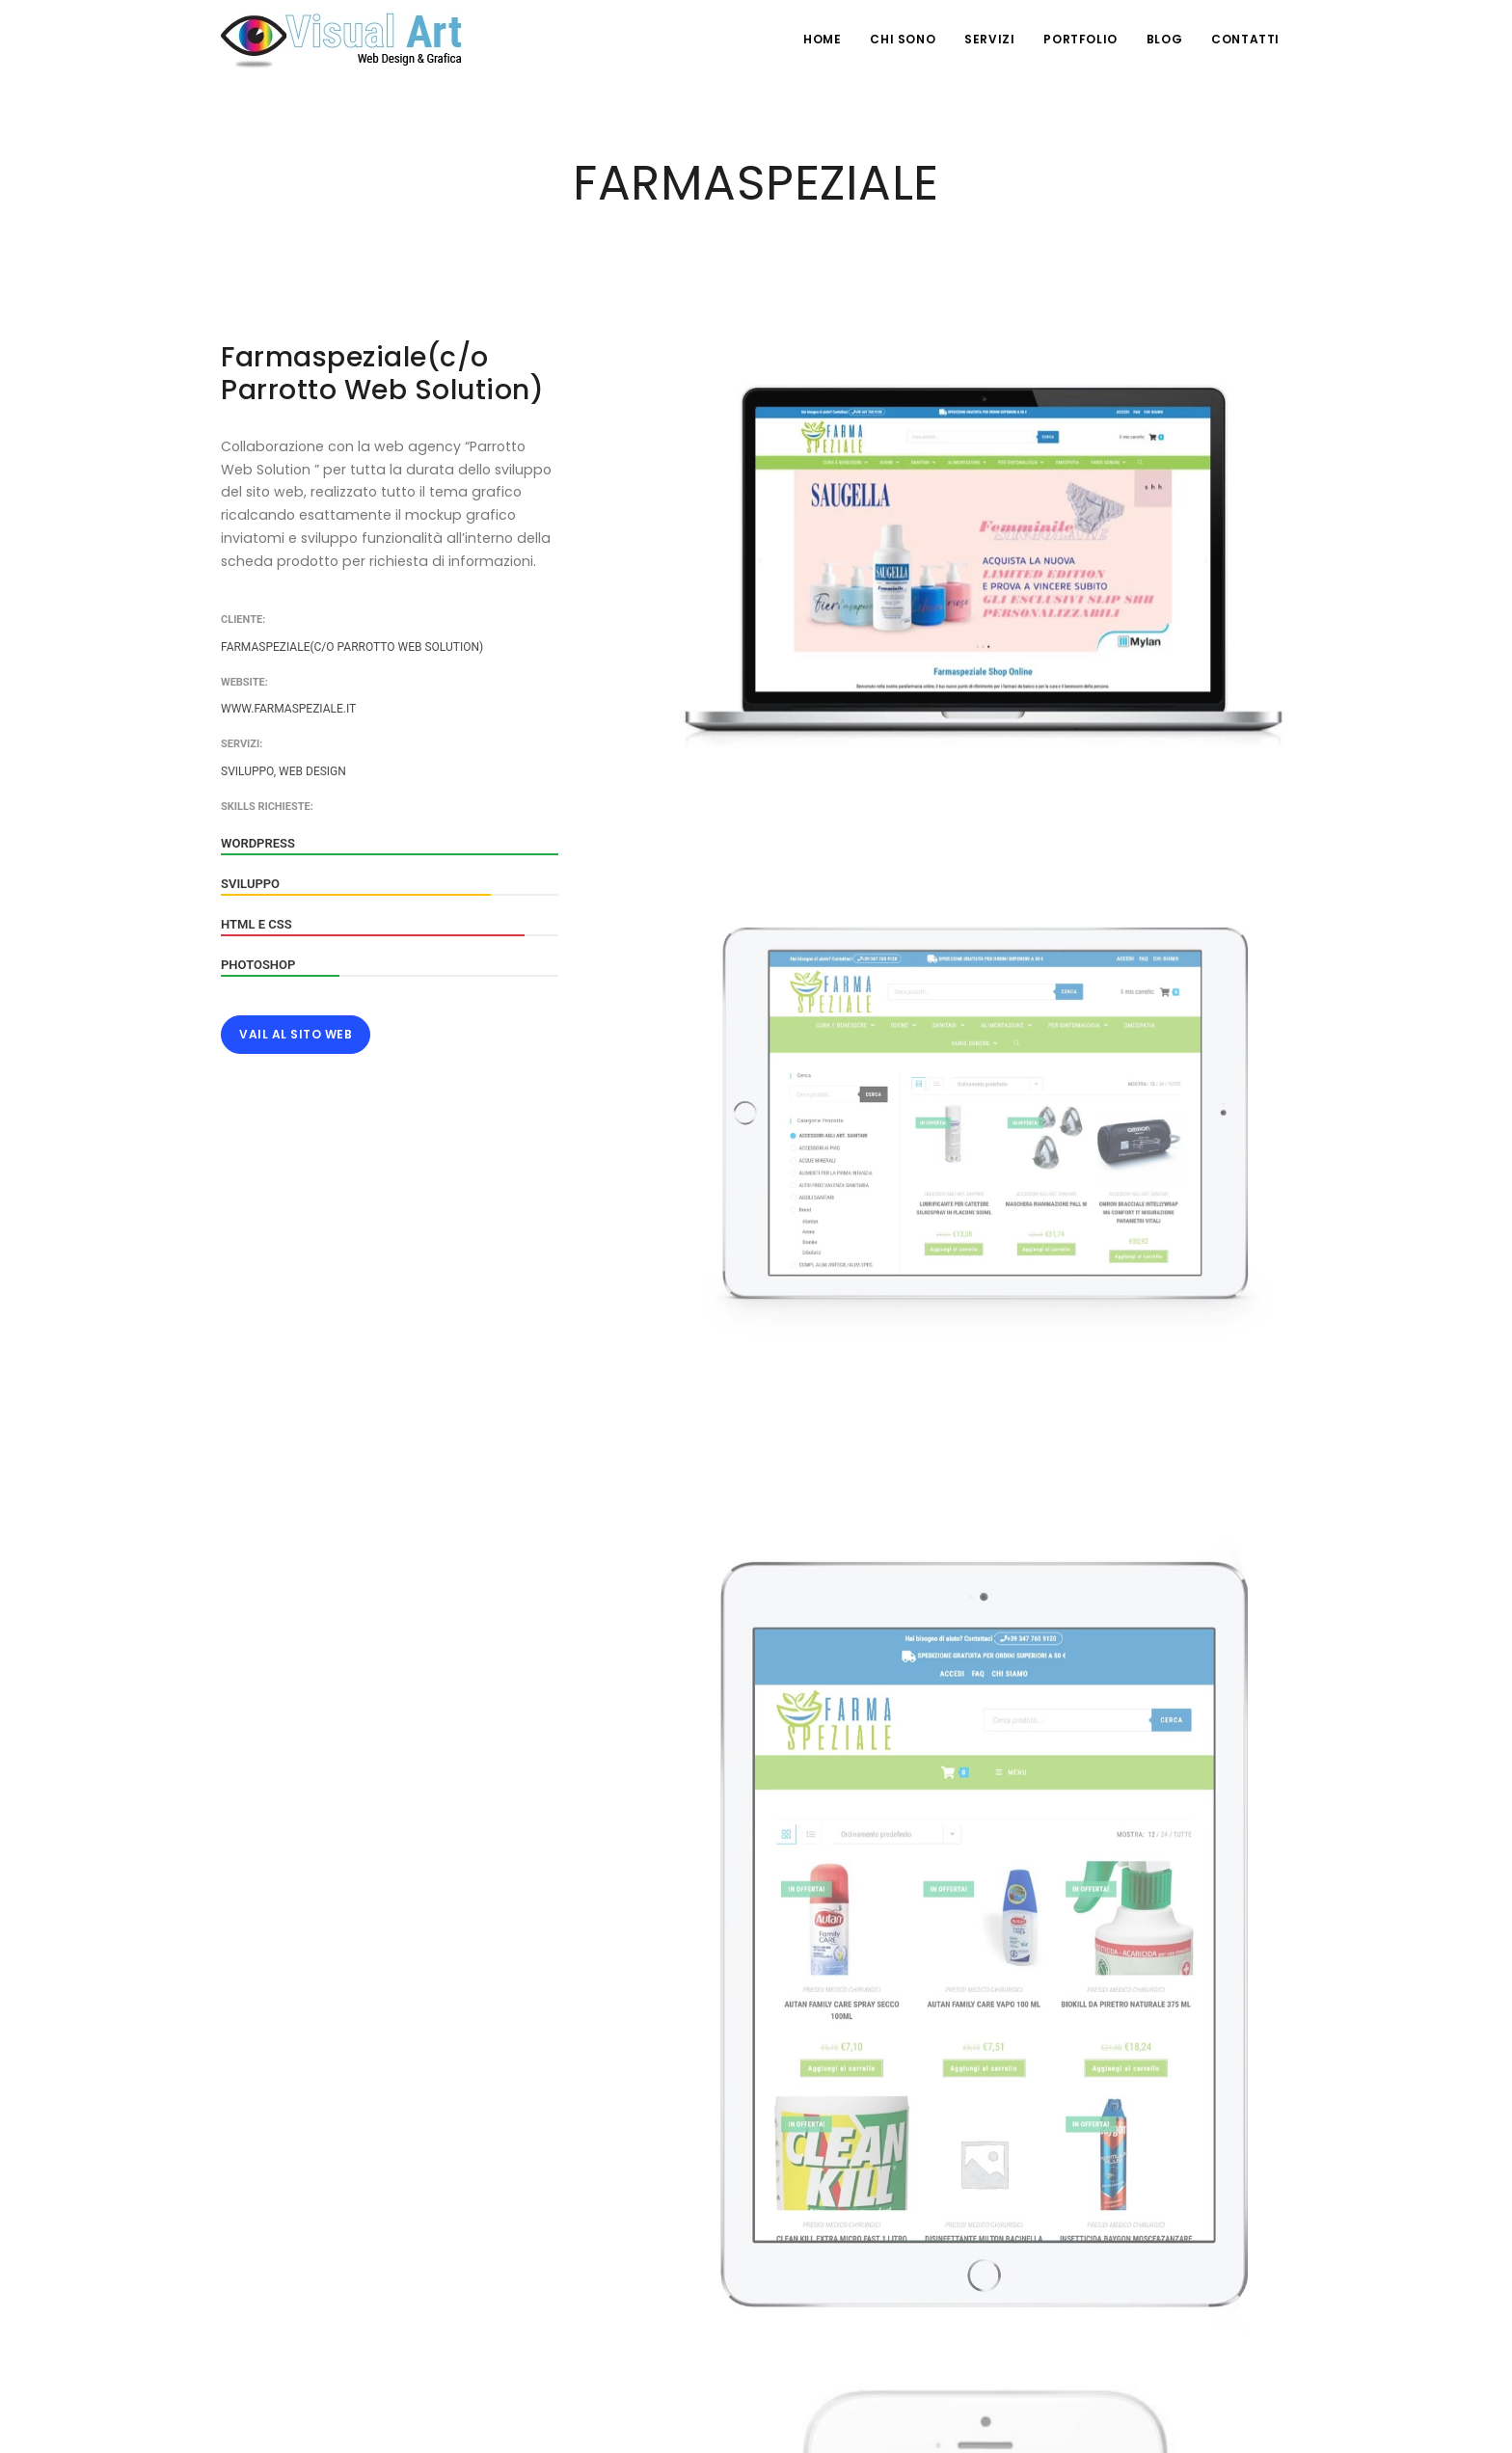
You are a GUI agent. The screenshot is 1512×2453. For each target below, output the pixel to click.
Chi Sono (902, 39)
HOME (822, 39)
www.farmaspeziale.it (288, 708)
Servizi (989, 39)
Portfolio (1080, 39)
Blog (1164, 39)
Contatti (1245, 39)
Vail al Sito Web (295, 1034)
